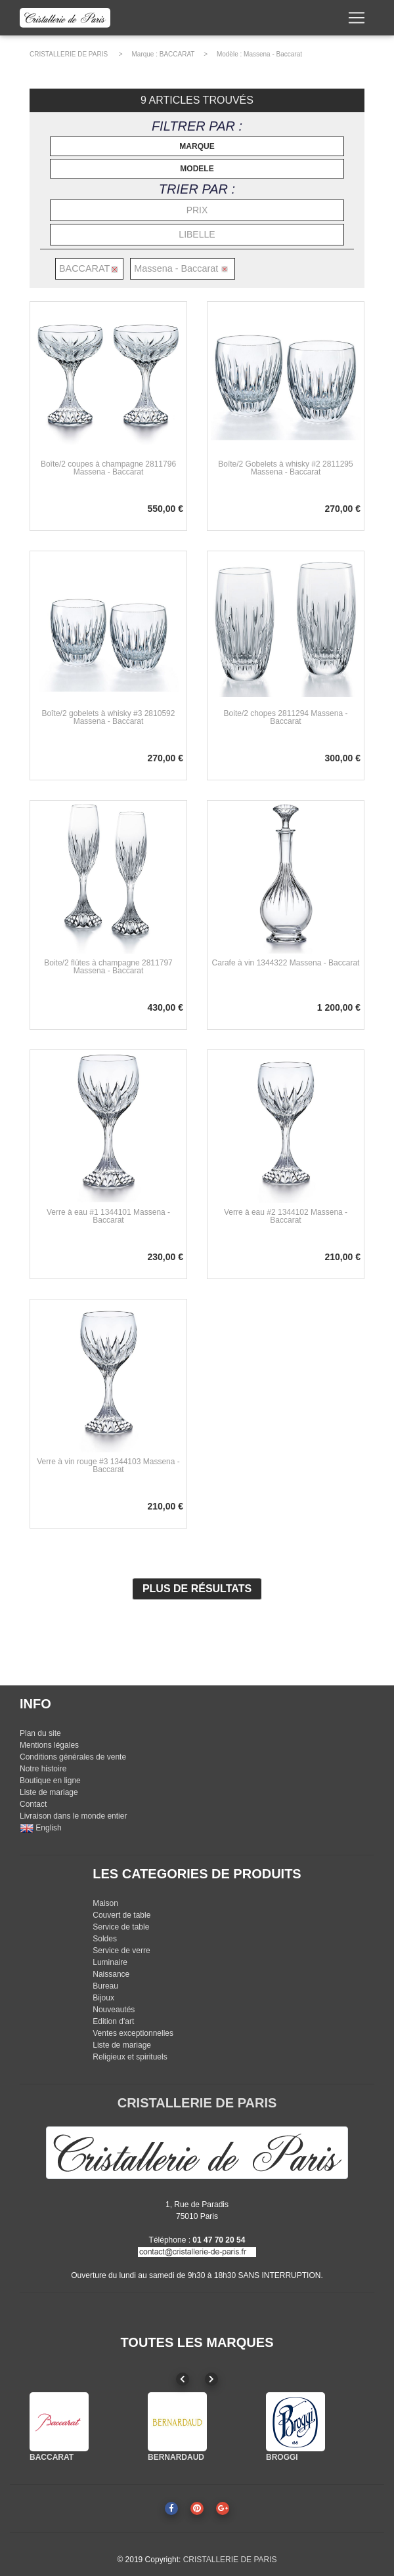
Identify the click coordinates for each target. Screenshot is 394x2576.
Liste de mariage (49, 1792)
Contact (33, 1804)
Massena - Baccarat (273, 54)
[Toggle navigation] (356, 20)
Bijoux (103, 1997)
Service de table (121, 1927)
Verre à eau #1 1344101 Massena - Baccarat (108, 1216)
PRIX (197, 210)
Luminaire (110, 1962)
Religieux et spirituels (130, 2056)
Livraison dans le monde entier (73, 1816)
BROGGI (282, 2457)
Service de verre (121, 1950)
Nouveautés (114, 2009)
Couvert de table (121, 1915)
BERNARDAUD (176, 2457)
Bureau (105, 1986)
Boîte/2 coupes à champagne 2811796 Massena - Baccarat (108, 467)
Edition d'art (113, 2021)
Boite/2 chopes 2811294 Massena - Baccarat (286, 717)
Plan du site (40, 1733)
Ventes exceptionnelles (133, 2033)
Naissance (111, 1974)
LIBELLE (197, 234)
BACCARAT (177, 54)
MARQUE (196, 146)
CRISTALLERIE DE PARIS (69, 54)
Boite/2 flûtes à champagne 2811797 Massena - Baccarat (108, 966)
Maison (105, 1903)
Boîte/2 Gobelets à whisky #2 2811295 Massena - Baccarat (285, 467)
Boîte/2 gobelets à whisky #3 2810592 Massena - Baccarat (108, 717)
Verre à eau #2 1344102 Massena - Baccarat (285, 1216)
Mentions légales (49, 1745)
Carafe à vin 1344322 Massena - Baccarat (286, 962)
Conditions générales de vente (73, 1757)
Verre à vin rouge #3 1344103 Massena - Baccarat (108, 1465)
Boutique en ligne (50, 1780)
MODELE (196, 168)
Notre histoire (43, 1768)
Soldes (105, 1938)
